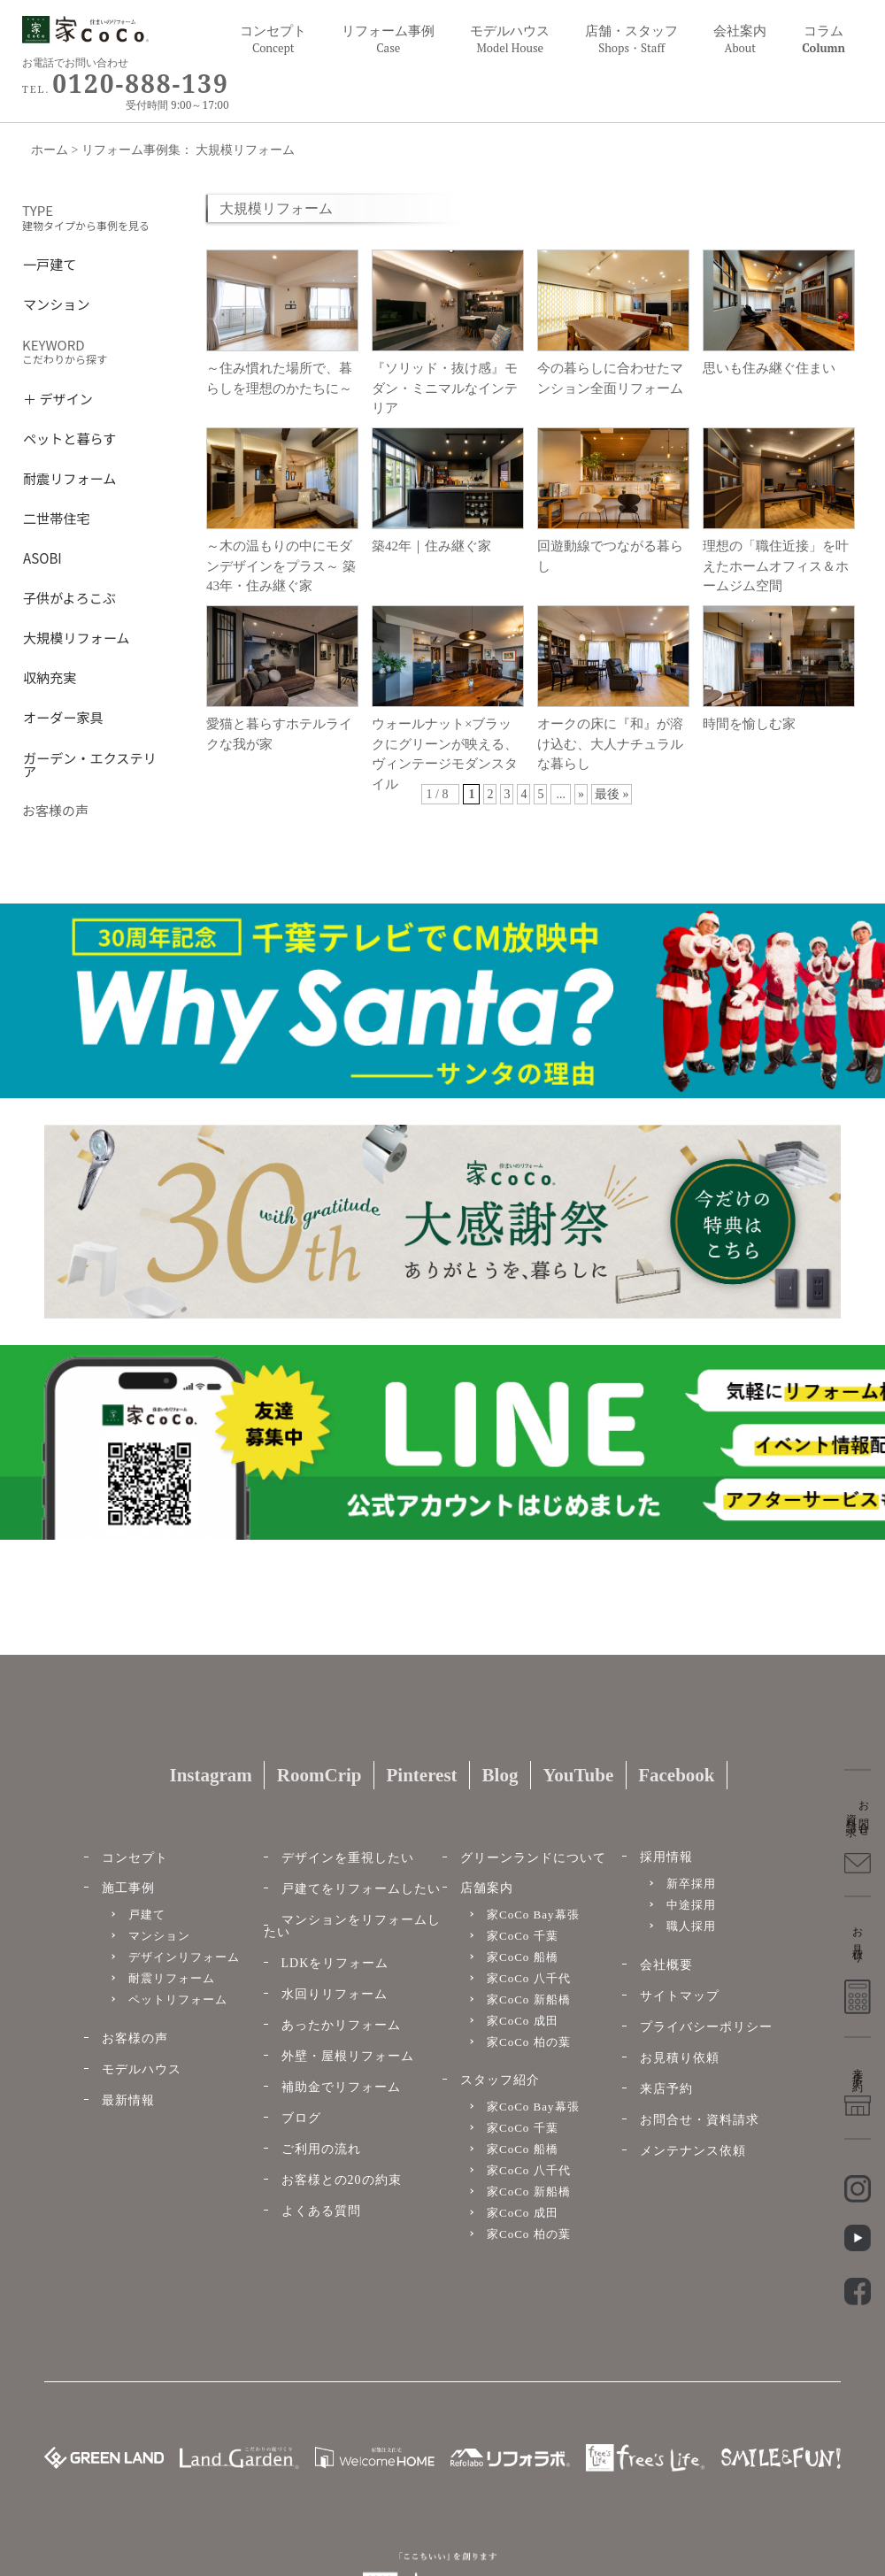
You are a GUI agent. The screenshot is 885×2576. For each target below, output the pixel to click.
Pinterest (421, 1775)
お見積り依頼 (680, 2058)
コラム (823, 39)
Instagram (210, 1775)
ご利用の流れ (321, 2149)
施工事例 (128, 1888)
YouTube (578, 1775)
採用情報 (666, 1857)
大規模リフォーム (76, 635)
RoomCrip (319, 1775)
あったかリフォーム (341, 2025)
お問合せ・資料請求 (699, 2119)
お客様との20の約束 (341, 2180)
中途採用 (691, 1904)
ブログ (301, 2118)
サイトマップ (680, 1996)
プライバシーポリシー (706, 2027)
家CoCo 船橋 (522, 1957)
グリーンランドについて (533, 1858)
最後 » (612, 794)
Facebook (676, 1775)
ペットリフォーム (177, 1999)
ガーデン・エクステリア (90, 763)
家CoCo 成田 (522, 2020)
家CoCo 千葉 (522, 1935)
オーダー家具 (63, 715)
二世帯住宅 (56, 516)
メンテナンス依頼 (693, 2150)
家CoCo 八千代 (529, 1978)
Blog (500, 1775)
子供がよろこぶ (69, 596)
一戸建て (49, 262)
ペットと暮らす (69, 436)
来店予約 (666, 2088)
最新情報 (128, 2100)
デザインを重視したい (347, 1858)
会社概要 (666, 1965)
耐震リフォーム (69, 476)
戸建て (146, 1914)
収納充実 (49, 675)
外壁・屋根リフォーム (347, 2056)
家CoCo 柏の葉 (529, 2042)
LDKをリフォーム (335, 1963)
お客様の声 (135, 2038)
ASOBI (42, 556)
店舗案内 (486, 1888)
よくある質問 (321, 2211)
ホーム (49, 150)
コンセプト (273, 39)
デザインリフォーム (184, 1957)
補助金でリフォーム (341, 2087)
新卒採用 (691, 1883)
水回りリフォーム (334, 1994)
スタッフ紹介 (500, 2080)
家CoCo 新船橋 (529, 1999)
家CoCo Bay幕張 (533, 1914)
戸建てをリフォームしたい (361, 1888)
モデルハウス (141, 2069)
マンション (56, 302)
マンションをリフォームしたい (352, 1926)
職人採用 (691, 1926)
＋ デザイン (58, 396)
